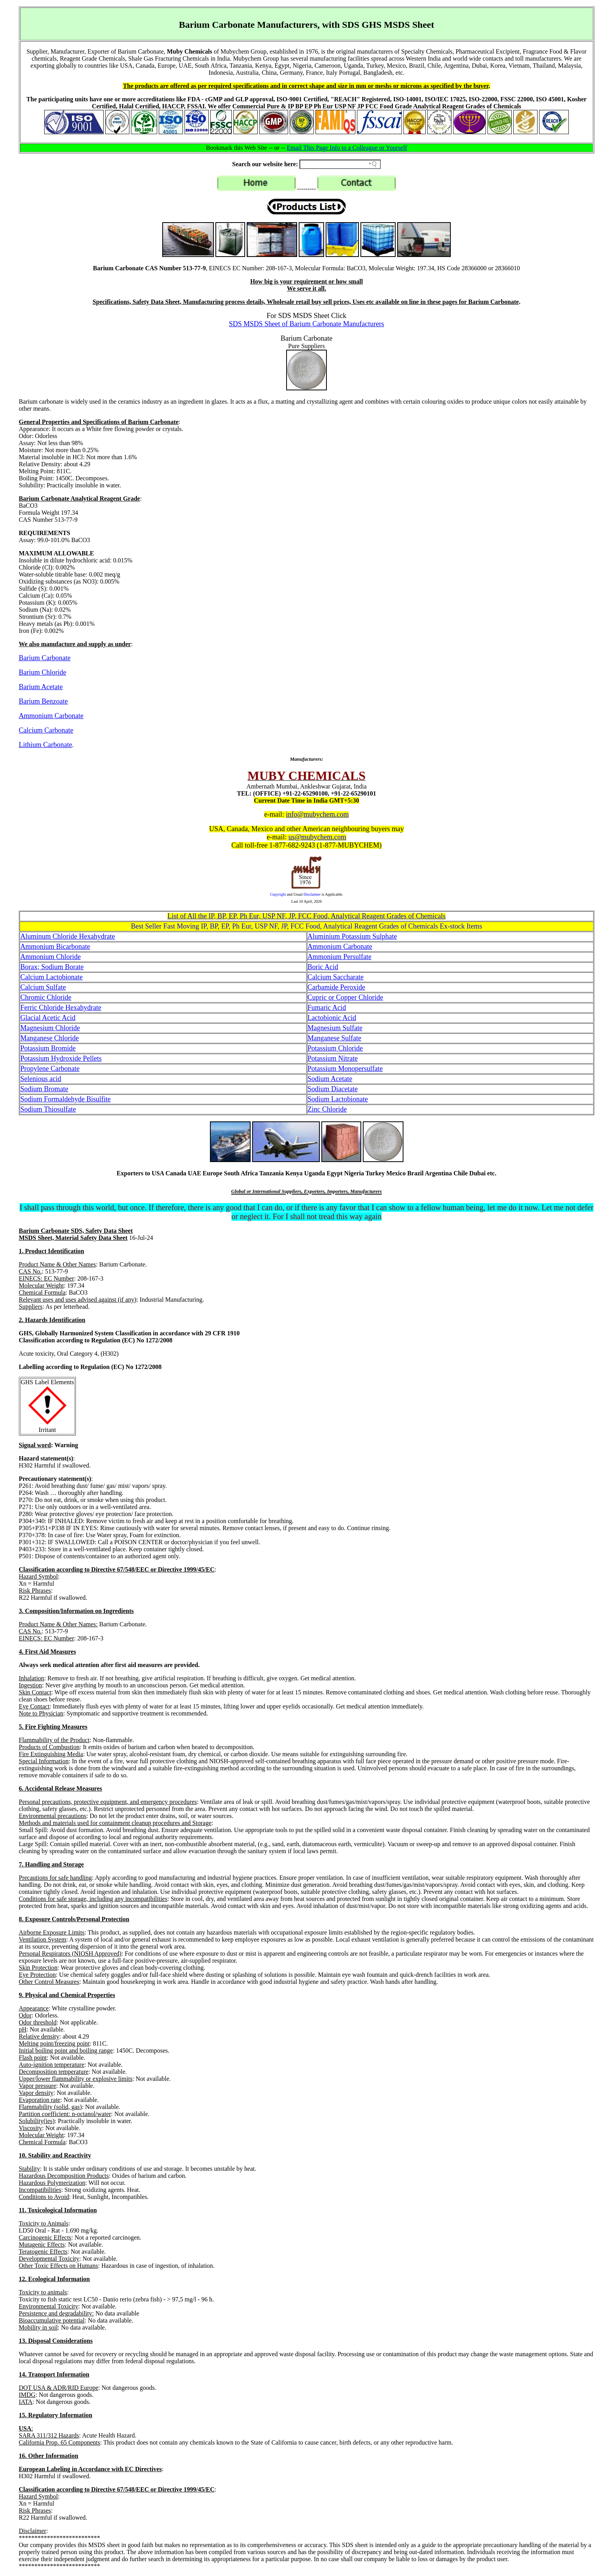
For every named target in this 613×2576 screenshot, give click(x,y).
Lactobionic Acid (332, 1018)
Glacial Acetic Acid (47, 1018)
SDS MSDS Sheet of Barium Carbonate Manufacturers (306, 324)
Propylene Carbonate (49, 1068)
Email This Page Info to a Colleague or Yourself (347, 147)
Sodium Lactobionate (338, 1099)
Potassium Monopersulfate (345, 1068)
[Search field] (340, 164)
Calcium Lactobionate (51, 977)
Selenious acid (40, 1079)
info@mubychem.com (317, 814)
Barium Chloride (42, 672)
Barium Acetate (41, 687)
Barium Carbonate (44, 658)
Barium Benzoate (43, 701)
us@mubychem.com (317, 837)
